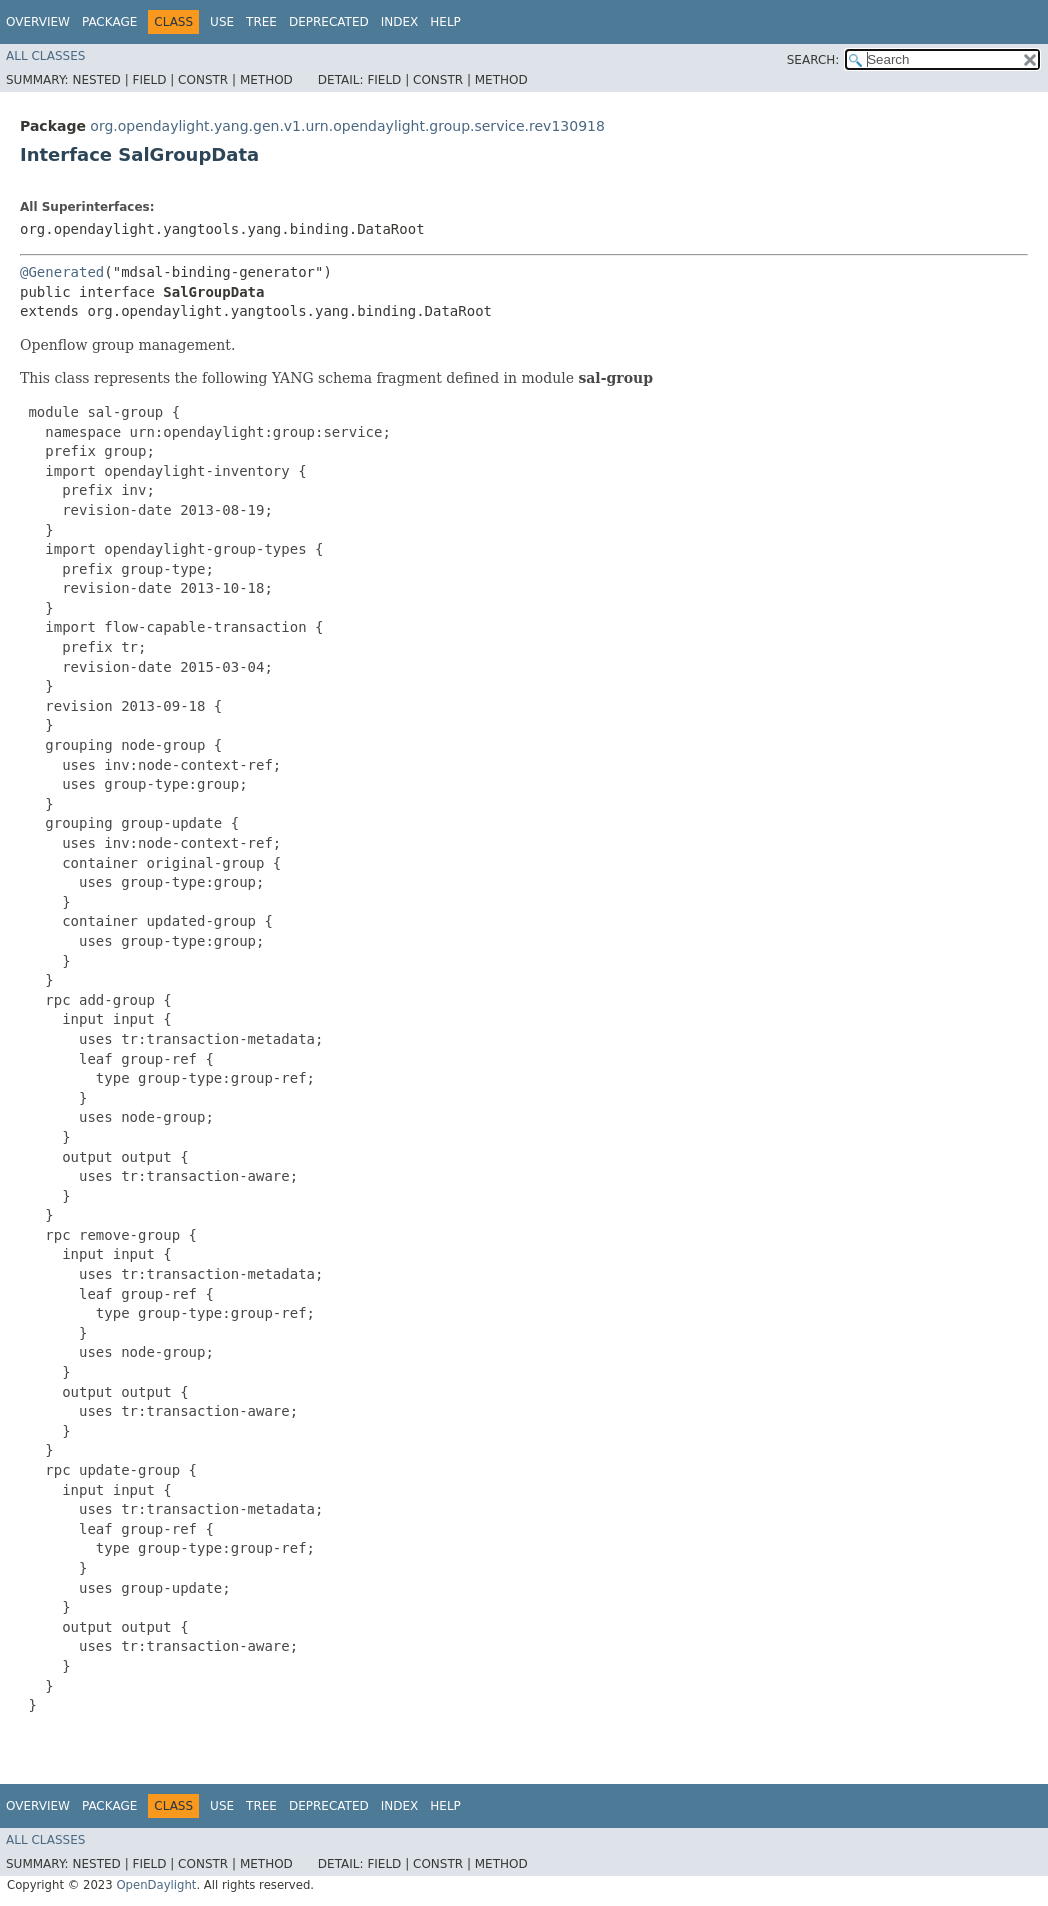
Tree (261, 22)
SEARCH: (813, 60)
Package (109, 22)
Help (445, 22)
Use (222, 22)
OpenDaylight (156, 1885)
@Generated (62, 272)
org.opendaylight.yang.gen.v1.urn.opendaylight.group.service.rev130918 (347, 126)
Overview (38, 22)
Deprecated (329, 22)
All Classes (45, 56)
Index (400, 22)
